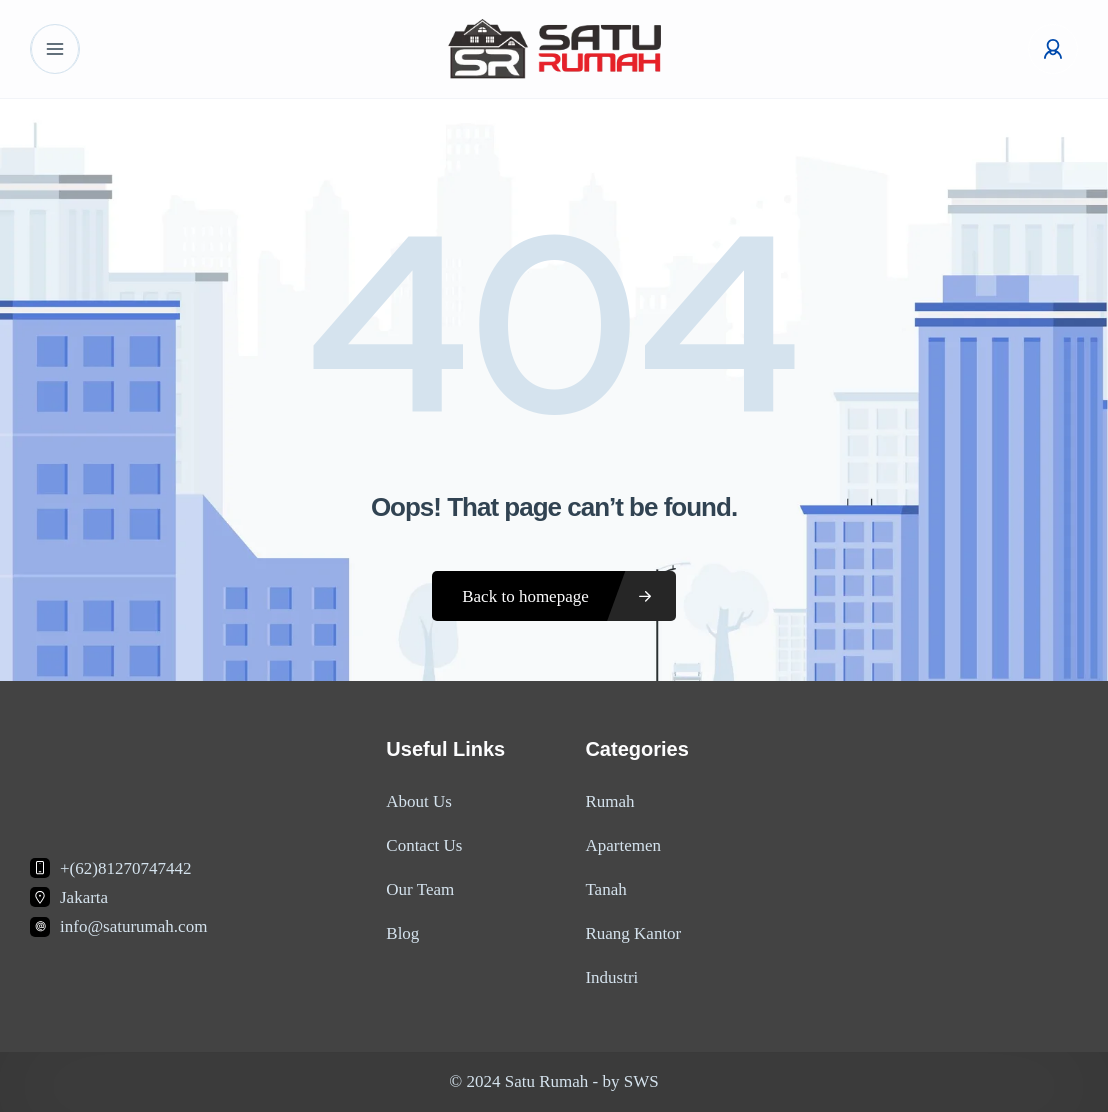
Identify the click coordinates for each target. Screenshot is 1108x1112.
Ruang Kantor (633, 933)
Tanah (605, 889)
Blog (402, 933)
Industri (611, 977)
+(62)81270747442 (125, 868)
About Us (419, 801)
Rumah (609, 801)
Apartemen (623, 845)
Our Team (420, 889)
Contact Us (424, 845)
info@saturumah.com (133, 926)
